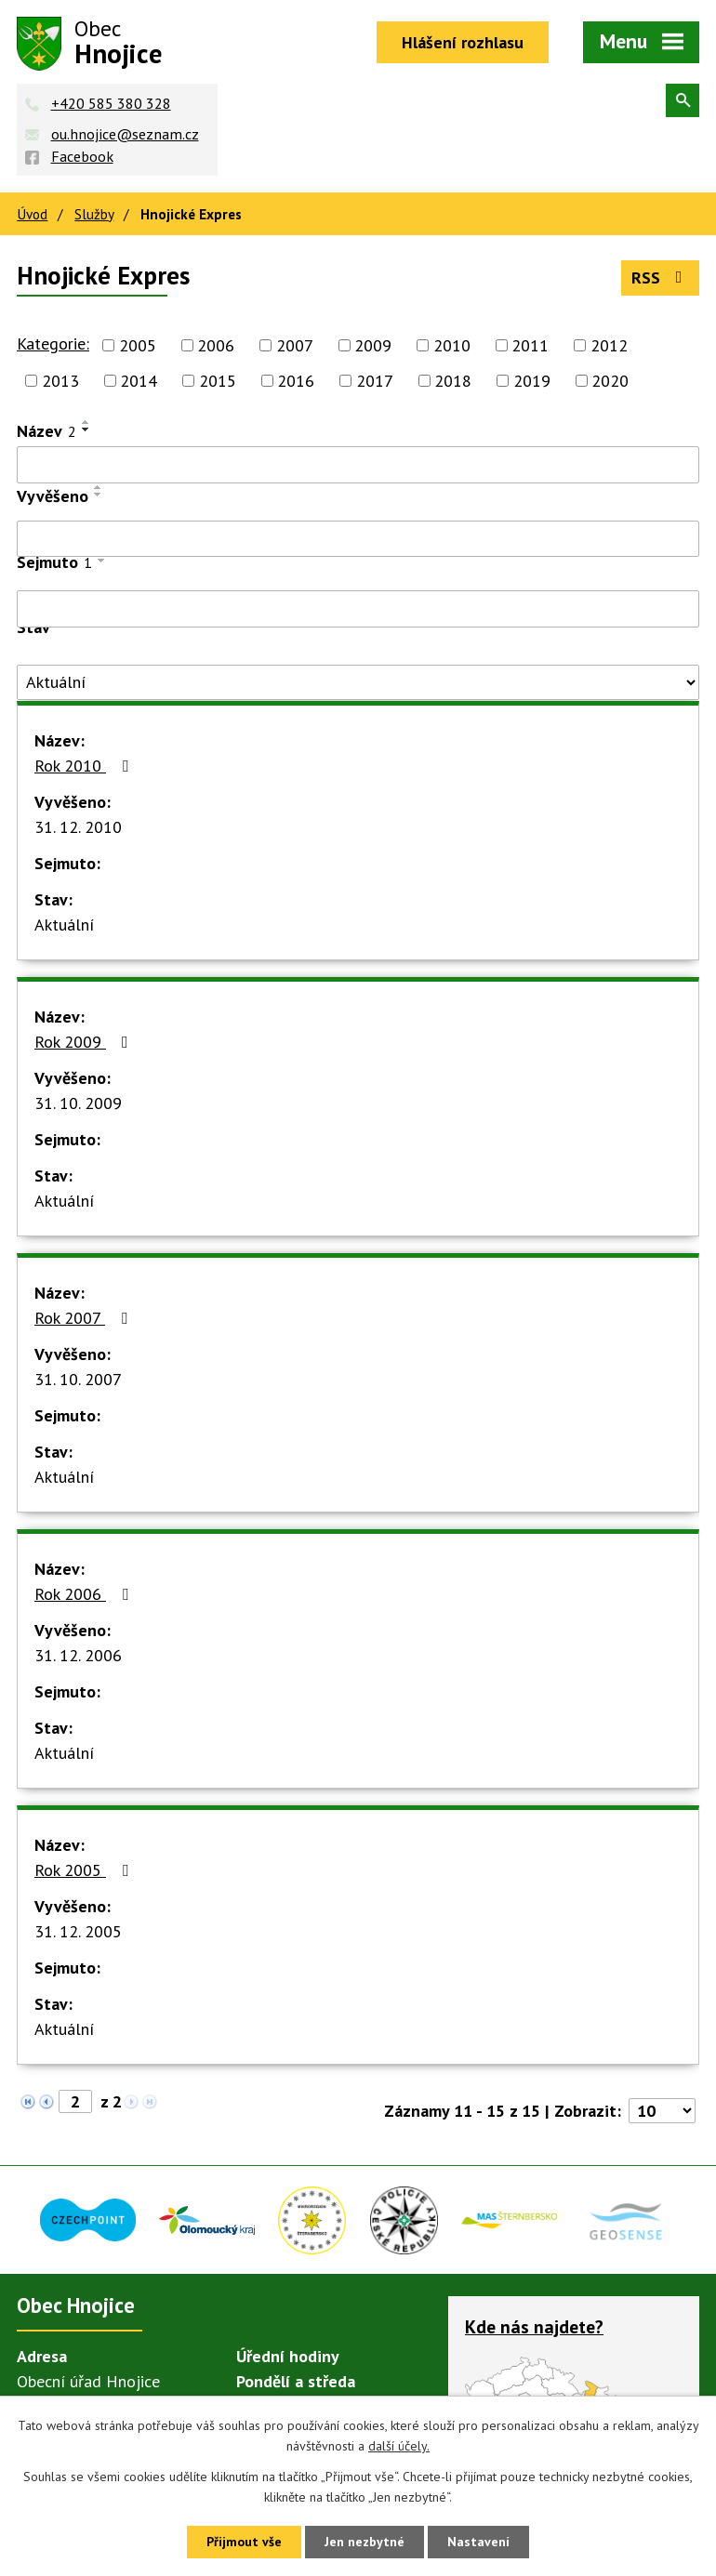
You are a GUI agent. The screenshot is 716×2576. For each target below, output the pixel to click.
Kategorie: (53, 343)
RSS (660, 277)
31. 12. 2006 (78, 1655)
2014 (138, 380)
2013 (60, 380)
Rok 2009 (85, 1041)
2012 (609, 345)
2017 (374, 380)
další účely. (399, 2446)
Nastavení (478, 2541)
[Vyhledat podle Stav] (358, 682)
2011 (530, 345)
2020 (610, 380)
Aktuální (64, 924)
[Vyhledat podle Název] (358, 464)
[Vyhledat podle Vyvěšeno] (358, 539)
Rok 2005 (85, 1870)
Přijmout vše (244, 2541)
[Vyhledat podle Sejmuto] (358, 608)
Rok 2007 (84, 1317)
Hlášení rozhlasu (463, 42)
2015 (217, 380)
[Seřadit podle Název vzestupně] (86, 422)
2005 (137, 345)
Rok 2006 (85, 1594)
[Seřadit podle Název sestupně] (86, 429)
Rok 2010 (85, 765)
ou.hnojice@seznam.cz (125, 134)
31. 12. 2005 (78, 1931)
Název (46, 431)
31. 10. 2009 (78, 1103)
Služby (93, 214)
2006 (215, 345)
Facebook (82, 156)
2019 (531, 380)
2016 (295, 380)
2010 (452, 345)
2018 (452, 380)
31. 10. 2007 (78, 1379)
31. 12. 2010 (78, 827)
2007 (294, 345)
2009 (372, 345)
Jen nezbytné (364, 2541)
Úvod (32, 214)
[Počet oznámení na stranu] (662, 2110)
